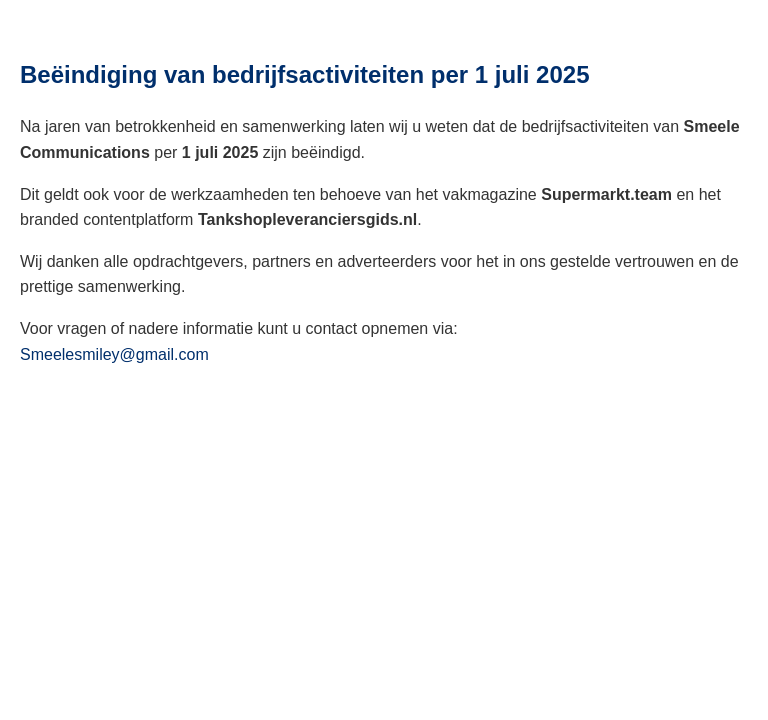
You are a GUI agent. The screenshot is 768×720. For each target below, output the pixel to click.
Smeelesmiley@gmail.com (114, 354)
